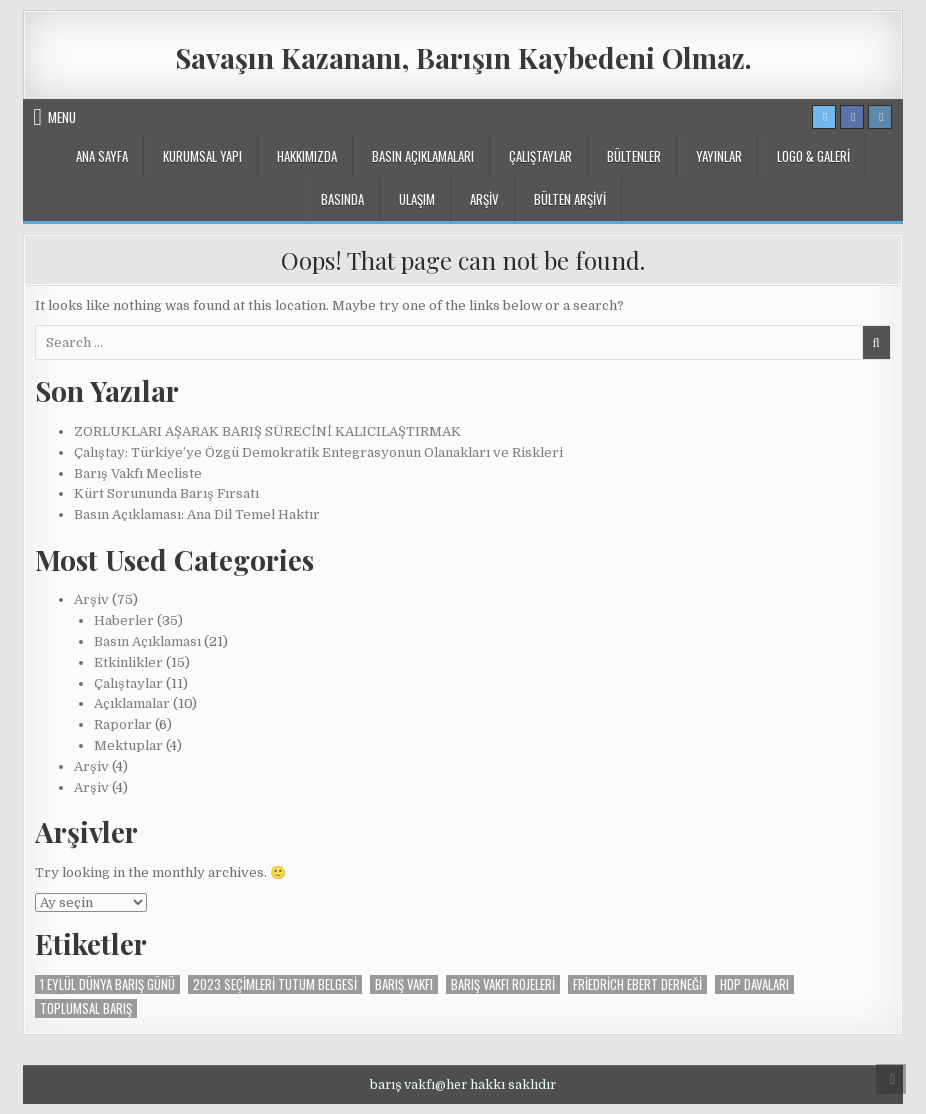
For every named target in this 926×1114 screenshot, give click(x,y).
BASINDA (342, 199)
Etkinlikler (128, 662)
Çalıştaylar (540, 156)
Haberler (124, 620)
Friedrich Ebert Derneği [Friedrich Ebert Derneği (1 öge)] (637, 984)
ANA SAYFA (102, 156)
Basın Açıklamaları (423, 156)
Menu (62, 117)
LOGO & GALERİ (813, 156)
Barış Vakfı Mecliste (138, 473)
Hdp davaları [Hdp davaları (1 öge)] (754, 984)
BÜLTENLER (634, 156)
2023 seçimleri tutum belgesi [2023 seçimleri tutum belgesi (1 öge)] (275, 984)
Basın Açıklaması (147, 641)
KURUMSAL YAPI (202, 156)
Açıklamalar (132, 703)
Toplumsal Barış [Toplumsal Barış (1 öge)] (86, 1008)
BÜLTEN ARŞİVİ (570, 199)
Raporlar (123, 724)
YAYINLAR (719, 156)
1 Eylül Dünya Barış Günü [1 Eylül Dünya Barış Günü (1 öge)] (107, 984)
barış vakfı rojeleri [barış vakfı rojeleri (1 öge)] (503, 984)
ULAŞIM (417, 199)
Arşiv (91, 599)
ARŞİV (484, 199)
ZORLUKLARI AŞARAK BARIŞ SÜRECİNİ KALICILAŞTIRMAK (267, 431)
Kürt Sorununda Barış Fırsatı (166, 493)
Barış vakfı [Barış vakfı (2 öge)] (404, 984)
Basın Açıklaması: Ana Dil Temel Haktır (197, 514)
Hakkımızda (307, 156)
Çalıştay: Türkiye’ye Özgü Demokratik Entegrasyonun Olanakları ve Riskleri (318, 452)
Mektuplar (128, 745)
